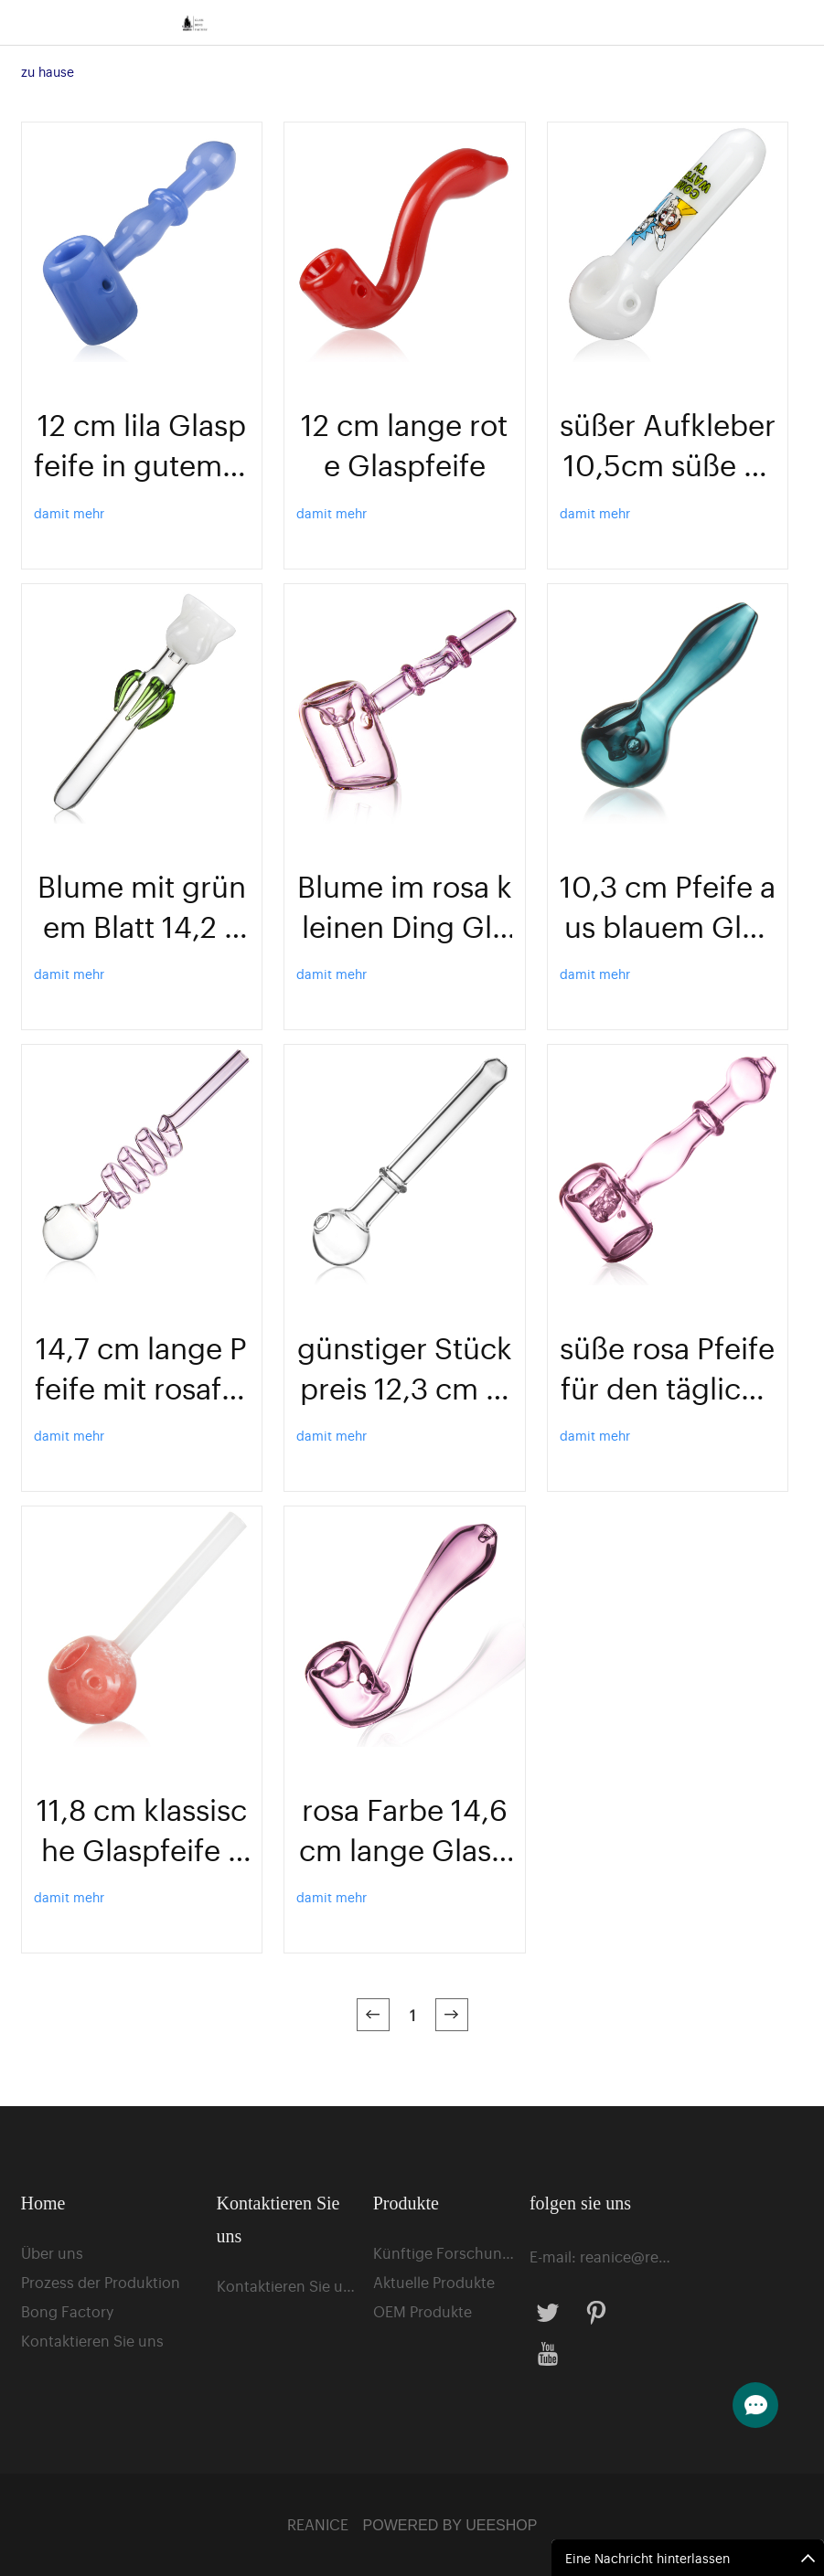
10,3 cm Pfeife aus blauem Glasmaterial (668, 905)
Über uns (52, 2252)
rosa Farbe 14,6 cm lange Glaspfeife (404, 1828)
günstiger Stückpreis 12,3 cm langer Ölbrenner (404, 1366)
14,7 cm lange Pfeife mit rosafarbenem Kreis (141, 1366)
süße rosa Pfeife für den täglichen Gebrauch (667, 1366)
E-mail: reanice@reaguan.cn (600, 2256)
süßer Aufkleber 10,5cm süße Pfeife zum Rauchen (668, 443)
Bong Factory (67, 2311)
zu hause (47, 71)
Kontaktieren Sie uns (92, 2340)
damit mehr (69, 512)
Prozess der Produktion (100, 2282)
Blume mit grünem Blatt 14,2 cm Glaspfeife (141, 905)
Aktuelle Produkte (434, 2282)
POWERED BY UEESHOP (450, 2525)
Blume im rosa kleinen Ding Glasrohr (404, 905)
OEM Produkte (422, 2311)
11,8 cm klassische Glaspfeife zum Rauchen (142, 1828)
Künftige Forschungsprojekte (443, 2252)
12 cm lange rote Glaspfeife (404, 443)
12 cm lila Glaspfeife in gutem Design (142, 443)
